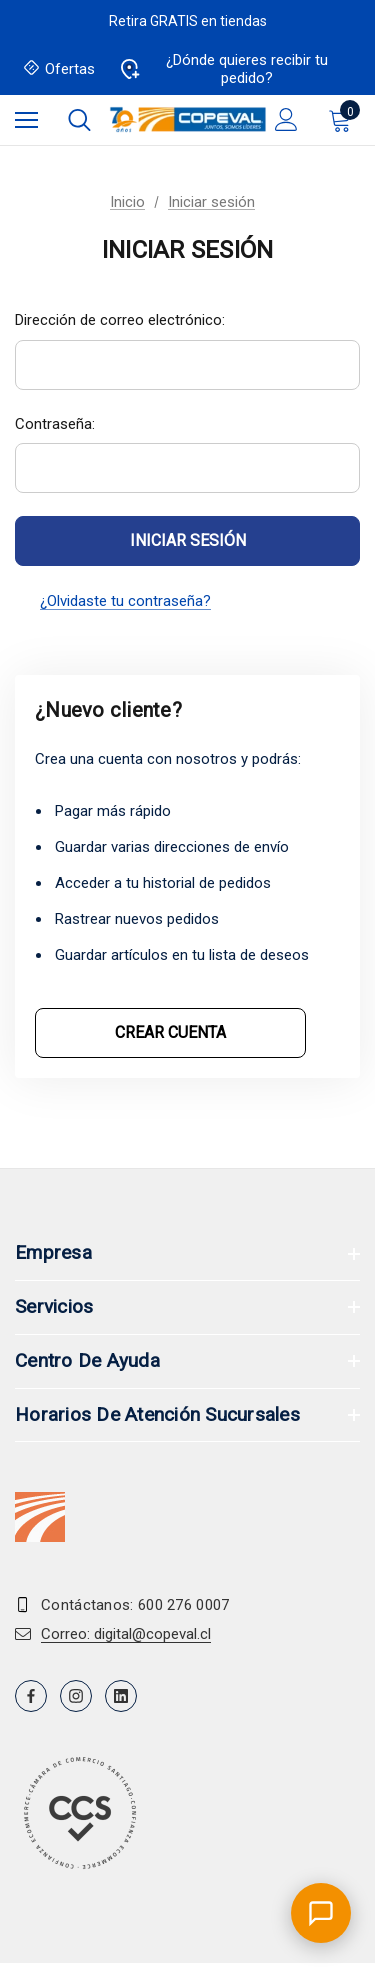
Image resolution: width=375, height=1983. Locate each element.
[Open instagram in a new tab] (76, 1696)
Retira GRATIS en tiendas (188, 21)
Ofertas (60, 69)
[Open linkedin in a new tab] (121, 1696)
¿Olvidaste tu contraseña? (125, 601)
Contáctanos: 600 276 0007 (135, 1605)
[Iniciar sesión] (286, 119)
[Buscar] (79, 120)
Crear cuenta (170, 1032)
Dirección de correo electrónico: (120, 320)
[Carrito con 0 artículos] (344, 120)
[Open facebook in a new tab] (31, 1696)
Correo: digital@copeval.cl (126, 1634)
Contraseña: (55, 424)
